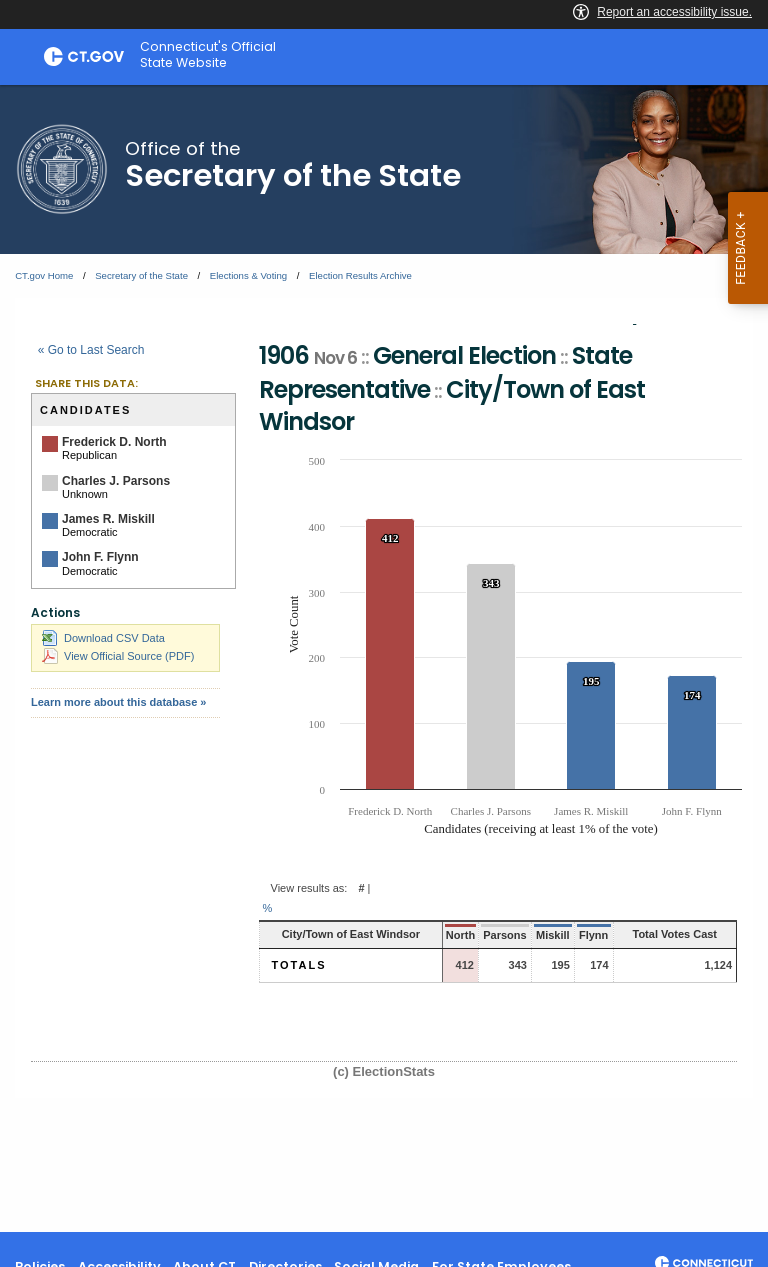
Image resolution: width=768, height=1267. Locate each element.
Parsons (504, 935)
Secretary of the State (141, 275)
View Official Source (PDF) (118, 656)
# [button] (361, 888)
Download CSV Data (103, 638)
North (460, 935)
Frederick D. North (114, 442)
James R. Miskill (108, 519)
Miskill (553, 935)
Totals (299, 965)
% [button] (268, 908)
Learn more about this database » (118, 702)
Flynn (593, 935)
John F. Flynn (100, 557)
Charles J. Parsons (116, 481)
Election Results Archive (360, 275)
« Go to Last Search (91, 350)
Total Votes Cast (674, 934)
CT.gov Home (44, 275)
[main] (384, 658)
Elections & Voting (248, 275)
